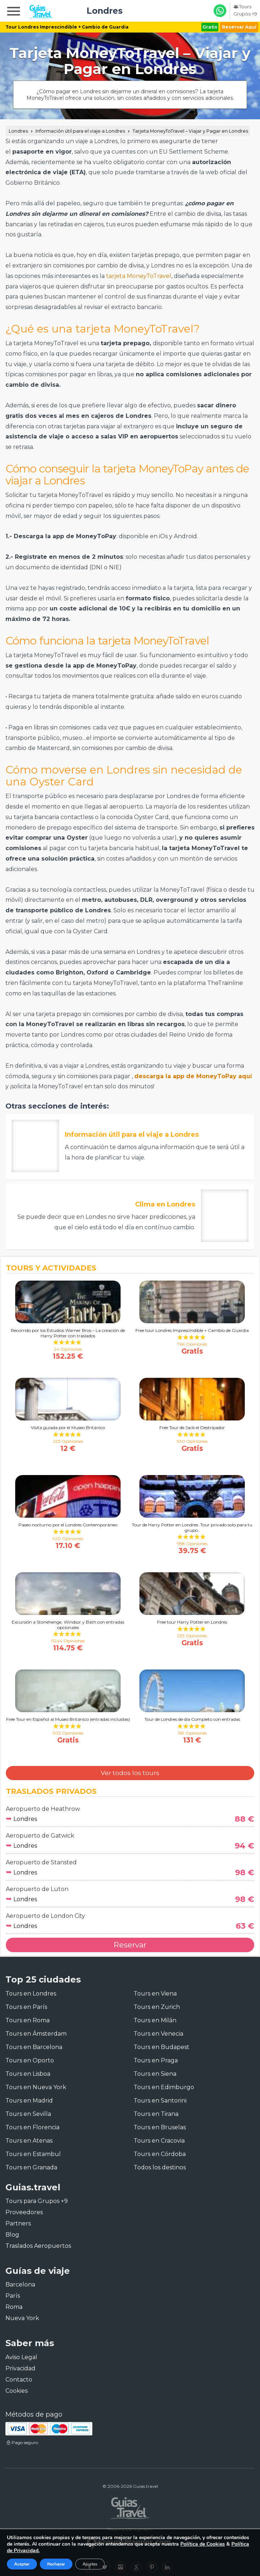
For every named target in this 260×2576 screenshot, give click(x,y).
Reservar (130, 1944)
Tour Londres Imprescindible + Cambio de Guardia (67, 27)
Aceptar (22, 2564)
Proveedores (24, 2212)
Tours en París (26, 2006)
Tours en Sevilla (28, 2113)
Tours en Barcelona (33, 2047)
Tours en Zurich (157, 2006)
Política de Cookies (202, 2544)
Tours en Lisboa (27, 2073)
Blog (12, 2234)
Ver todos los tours (130, 1772)
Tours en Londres (30, 1993)
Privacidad (20, 2368)
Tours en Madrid (29, 2100)
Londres (18, 131)
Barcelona (20, 2284)
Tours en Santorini (160, 2100)
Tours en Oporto (29, 2060)
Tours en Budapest (161, 2047)
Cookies (16, 2390)
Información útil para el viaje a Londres (80, 131)
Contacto (18, 2379)
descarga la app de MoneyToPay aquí (193, 1076)
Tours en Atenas (29, 2140)
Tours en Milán (155, 2020)
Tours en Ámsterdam (36, 2033)
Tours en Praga (156, 2060)
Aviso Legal (21, 2357)
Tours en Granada (31, 2167)
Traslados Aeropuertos (38, 2245)
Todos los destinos (160, 2167)
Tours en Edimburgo (164, 2087)
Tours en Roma (27, 2020)
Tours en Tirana (156, 2113)
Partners (18, 2223)
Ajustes (90, 2564)
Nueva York (22, 2318)
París (12, 2295)
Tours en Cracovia (159, 2140)
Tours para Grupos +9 (36, 2201)
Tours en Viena (155, 1993)
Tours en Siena (155, 2073)
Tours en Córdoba (160, 2154)
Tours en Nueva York (35, 2087)
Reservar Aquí (239, 27)
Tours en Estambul (33, 2154)
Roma (13, 2306)
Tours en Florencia (32, 2127)
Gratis (209, 27)
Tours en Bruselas (160, 2127)
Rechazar (56, 2564)
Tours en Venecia (158, 2033)
